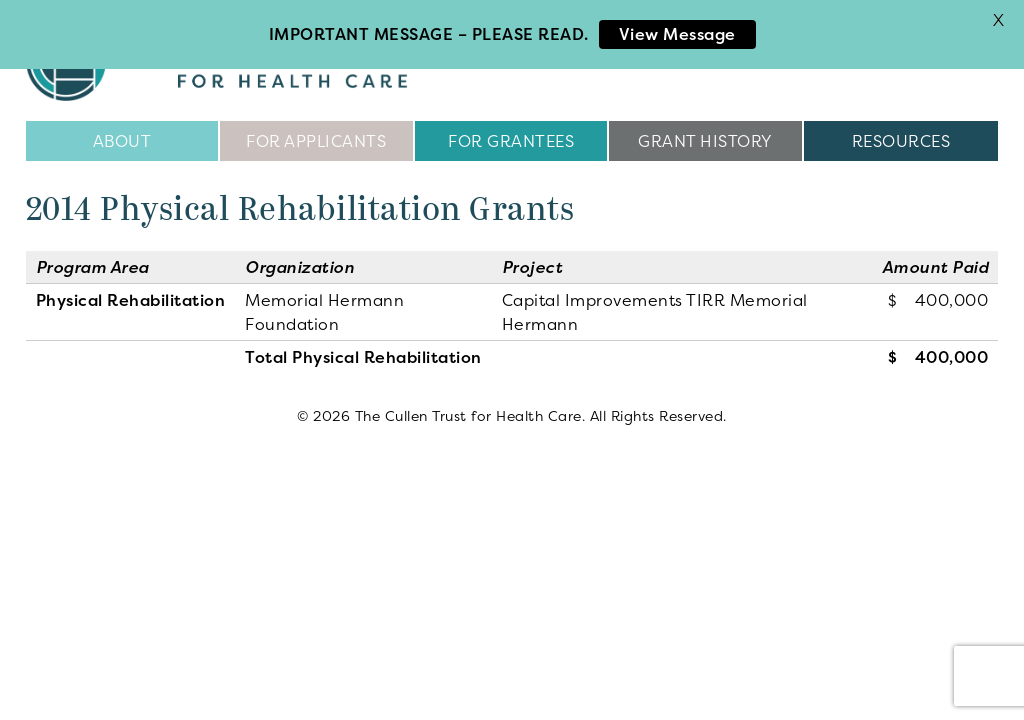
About (122, 140)
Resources (901, 140)
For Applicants (316, 140)
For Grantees (511, 140)
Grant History (705, 140)
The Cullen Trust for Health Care (237, 60)
